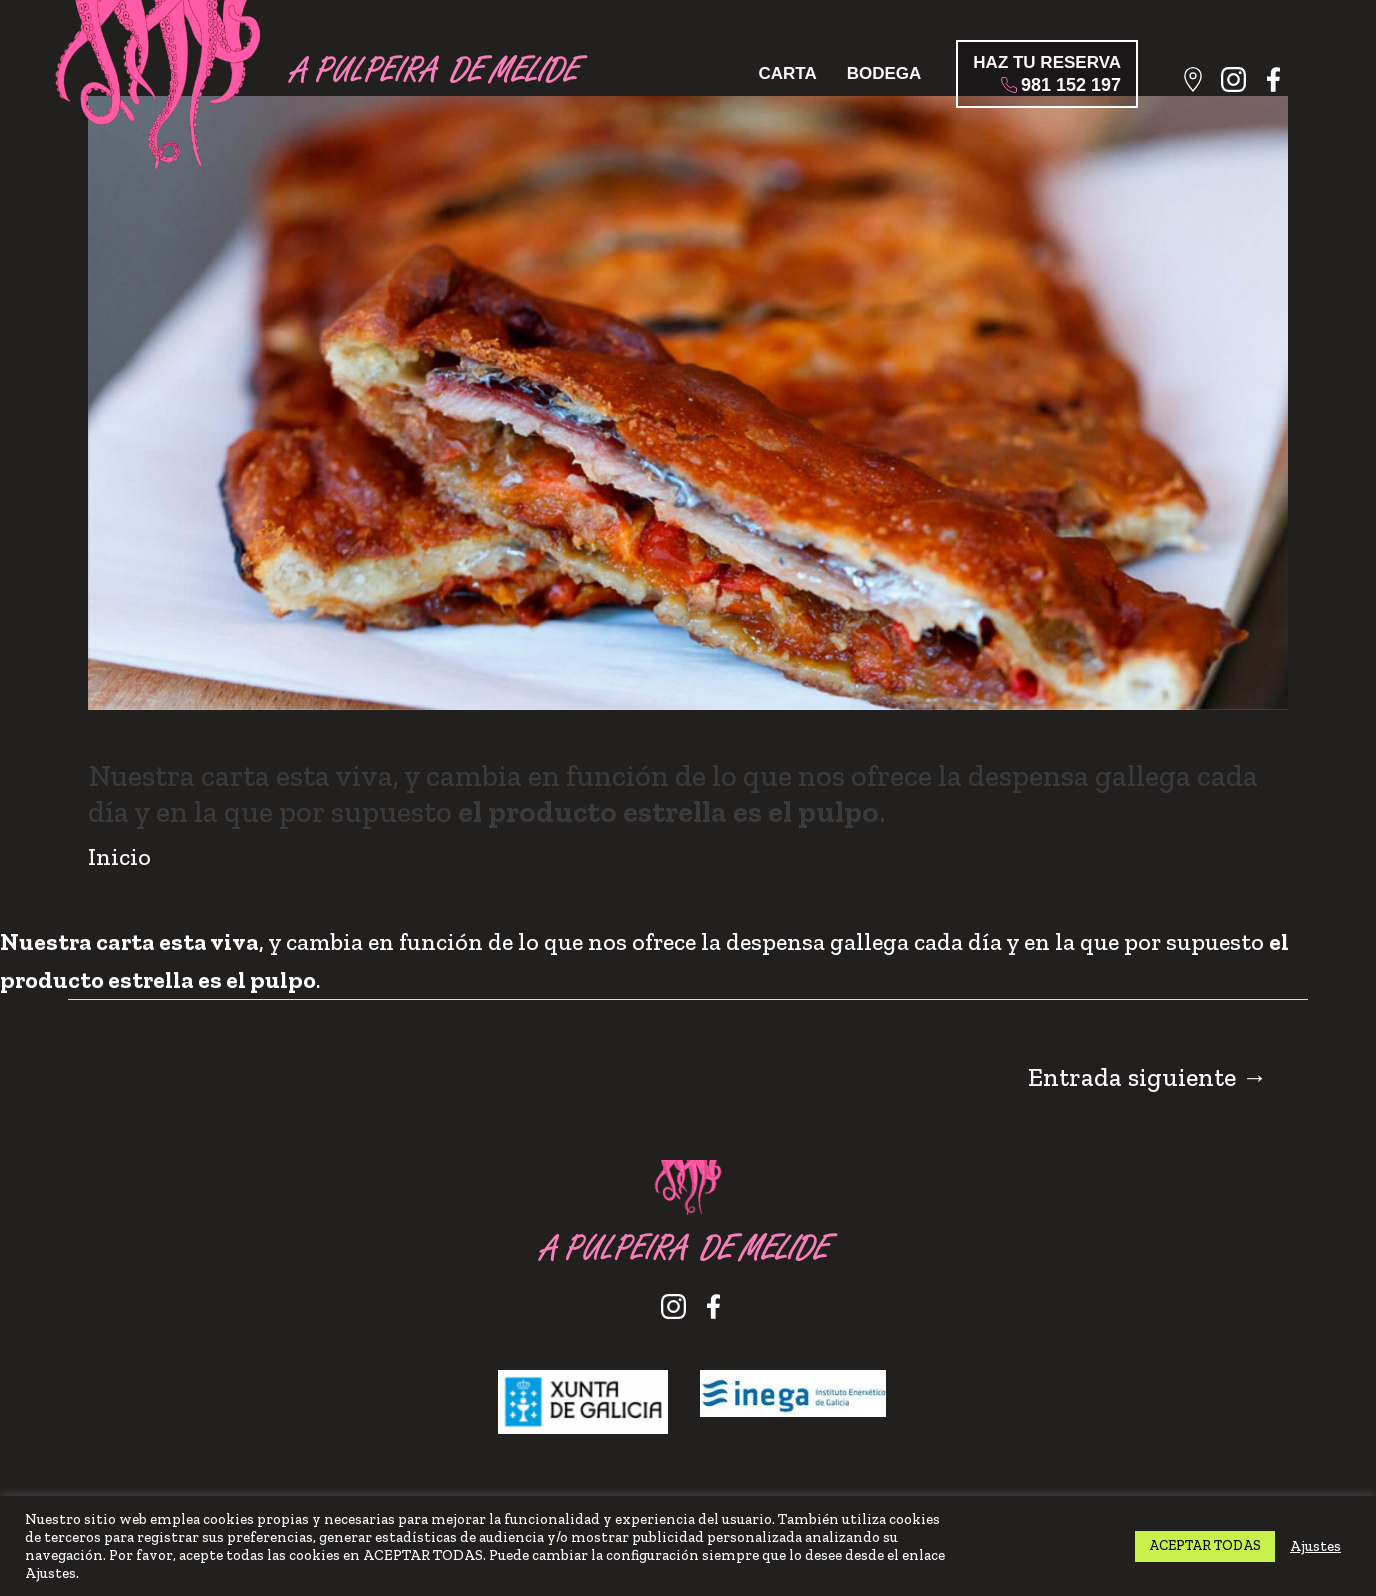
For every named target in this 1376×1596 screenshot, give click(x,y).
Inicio (119, 856)
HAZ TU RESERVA (1047, 74)
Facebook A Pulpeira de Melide (1280, 85)
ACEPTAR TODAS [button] (1205, 1545)
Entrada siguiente (1148, 1077)
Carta (787, 73)
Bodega (884, 73)
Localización (1200, 85)
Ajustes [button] (1315, 1546)
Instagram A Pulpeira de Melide (1240, 85)
